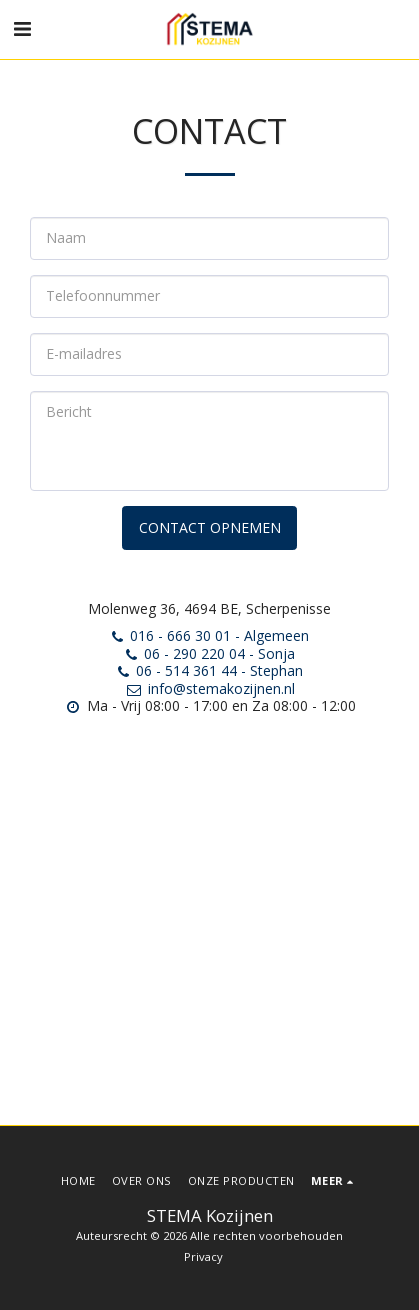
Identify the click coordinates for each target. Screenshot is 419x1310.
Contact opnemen (210, 527)
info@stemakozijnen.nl (210, 688)
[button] (22, 28)
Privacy (203, 1256)
